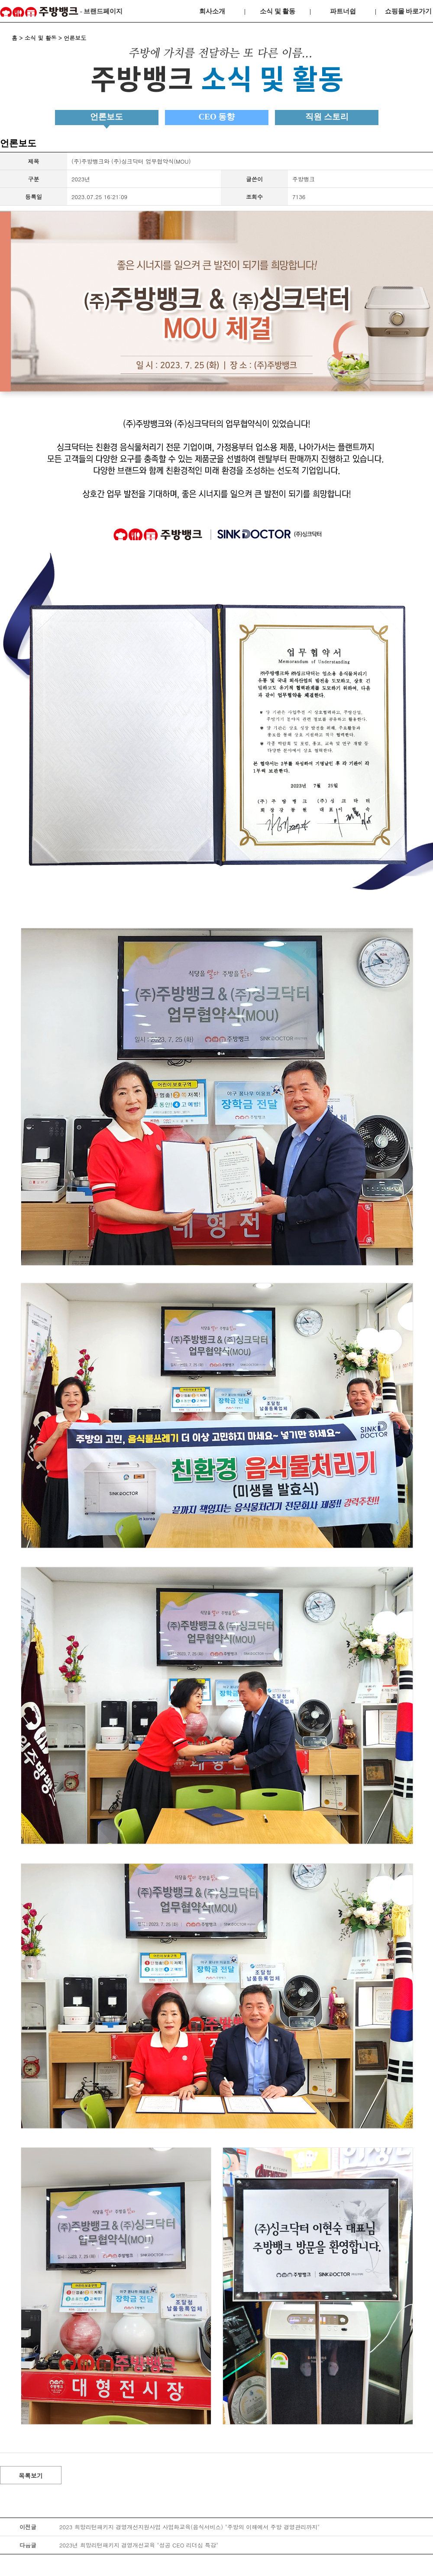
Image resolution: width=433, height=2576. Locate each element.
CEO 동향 (217, 116)
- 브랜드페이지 (61, 12)
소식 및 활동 (278, 11)
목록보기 (31, 2475)
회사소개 (212, 11)
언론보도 (106, 116)
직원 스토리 (327, 116)
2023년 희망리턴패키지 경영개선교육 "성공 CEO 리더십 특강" (139, 2545)
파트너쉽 (343, 11)
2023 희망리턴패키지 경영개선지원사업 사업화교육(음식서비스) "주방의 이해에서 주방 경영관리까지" (189, 2527)
